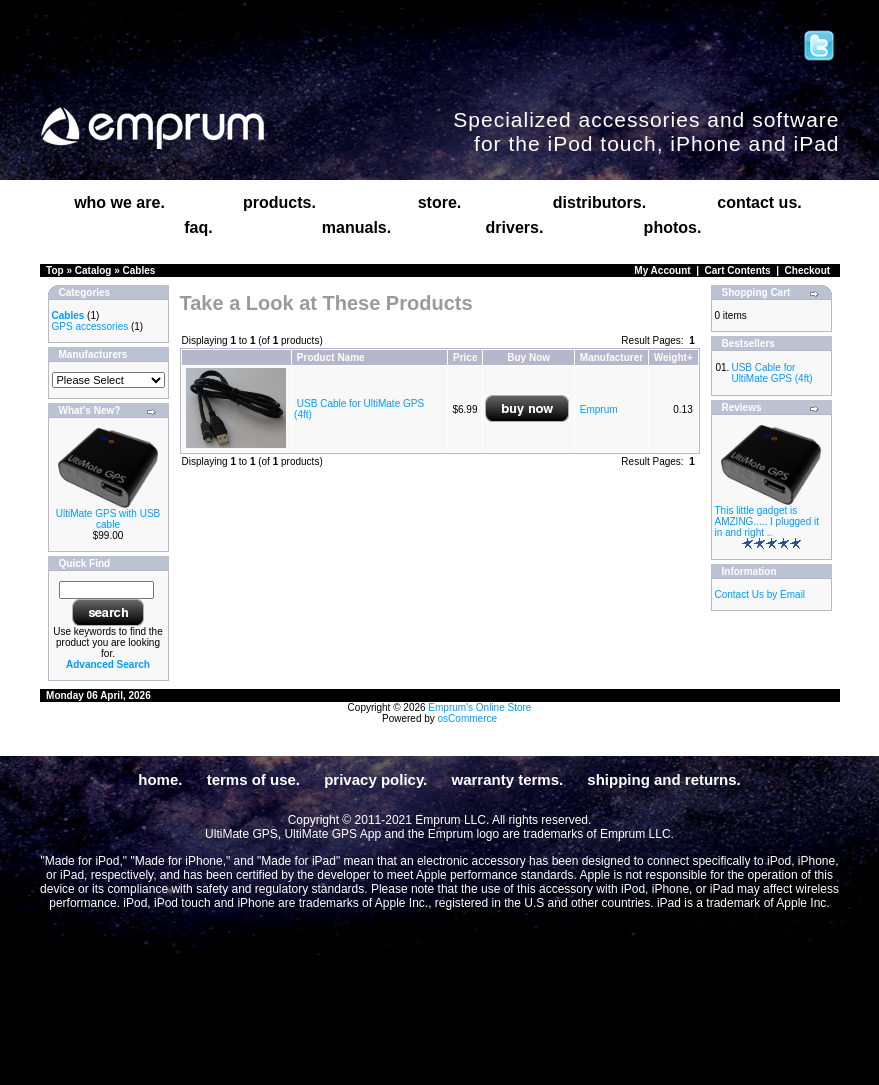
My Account (662, 270)
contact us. (759, 202)
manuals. (356, 227)
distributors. (599, 202)
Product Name (331, 357)
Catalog (93, 270)
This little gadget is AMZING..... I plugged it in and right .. (767, 521)
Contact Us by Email (760, 594)
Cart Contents (738, 270)
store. (440, 202)
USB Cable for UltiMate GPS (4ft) (771, 373)
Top (55, 270)
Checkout (808, 270)
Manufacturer (611, 357)
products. (279, 202)
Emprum (599, 409)
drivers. (515, 227)
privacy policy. (375, 779)
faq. (198, 227)
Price (465, 357)
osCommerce (467, 718)
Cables (139, 270)
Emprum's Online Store (479, 707)
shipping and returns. (663, 779)
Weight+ (673, 357)
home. (160, 779)
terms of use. (253, 779)
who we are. (119, 202)
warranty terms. (507, 779)
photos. (673, 227)
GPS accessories (90, 326)
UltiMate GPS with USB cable (108, 519)
